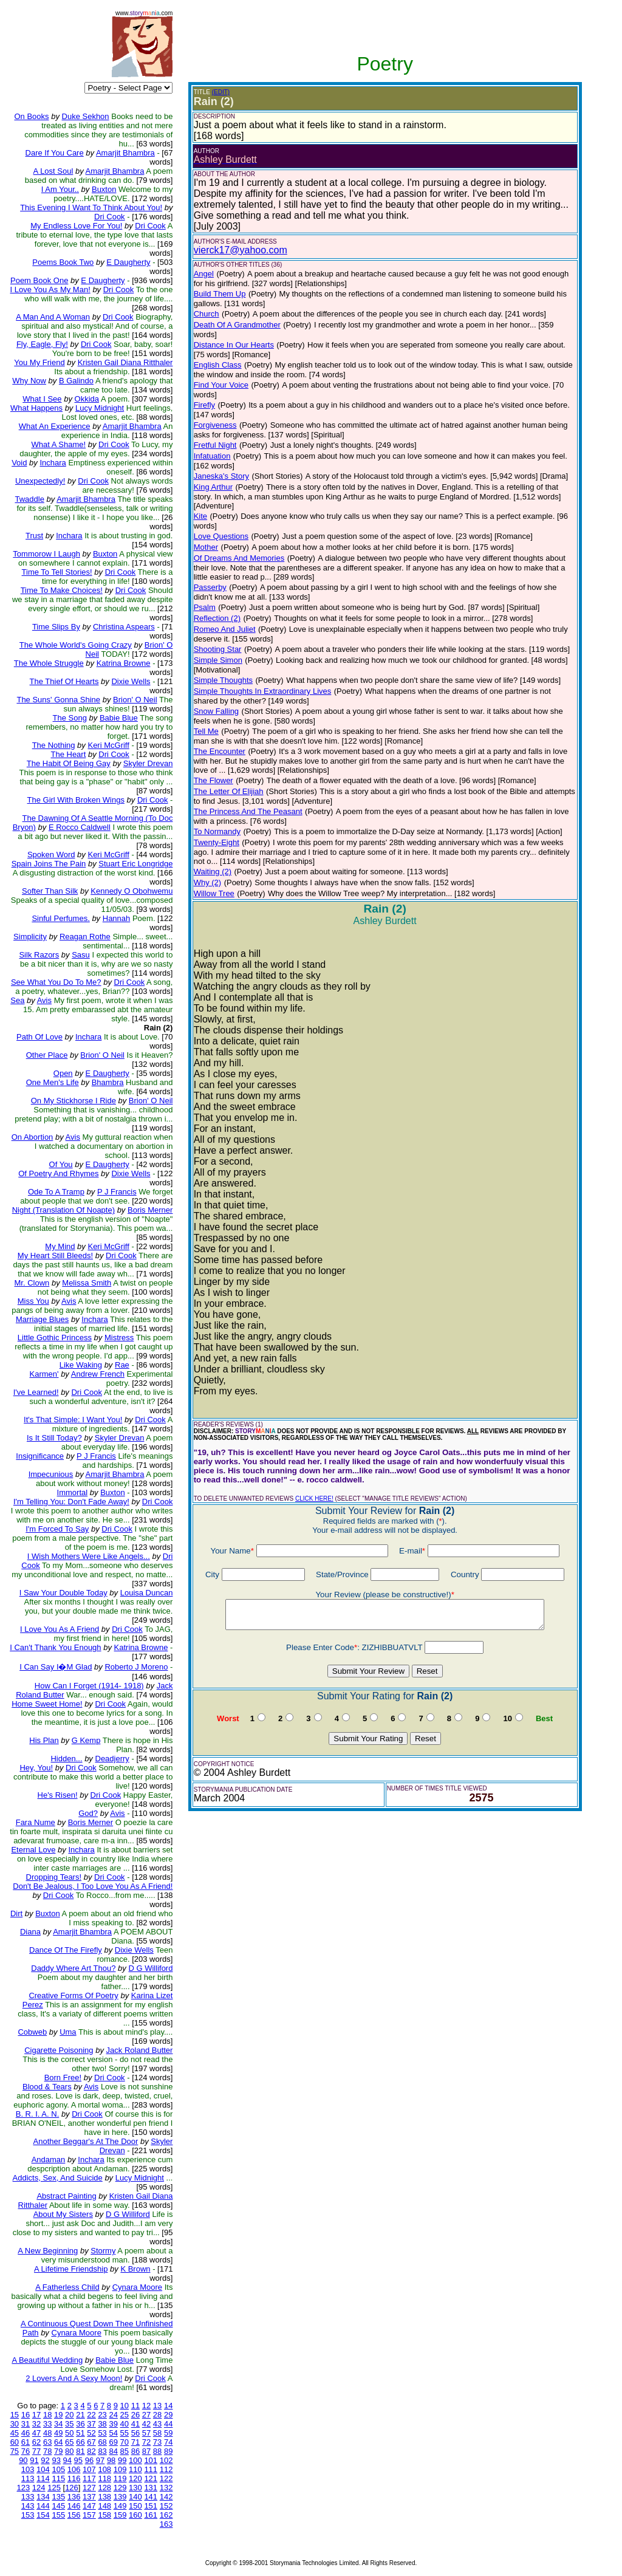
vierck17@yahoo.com (240, 250)
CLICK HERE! (314, 1498)
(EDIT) (221, 92)
